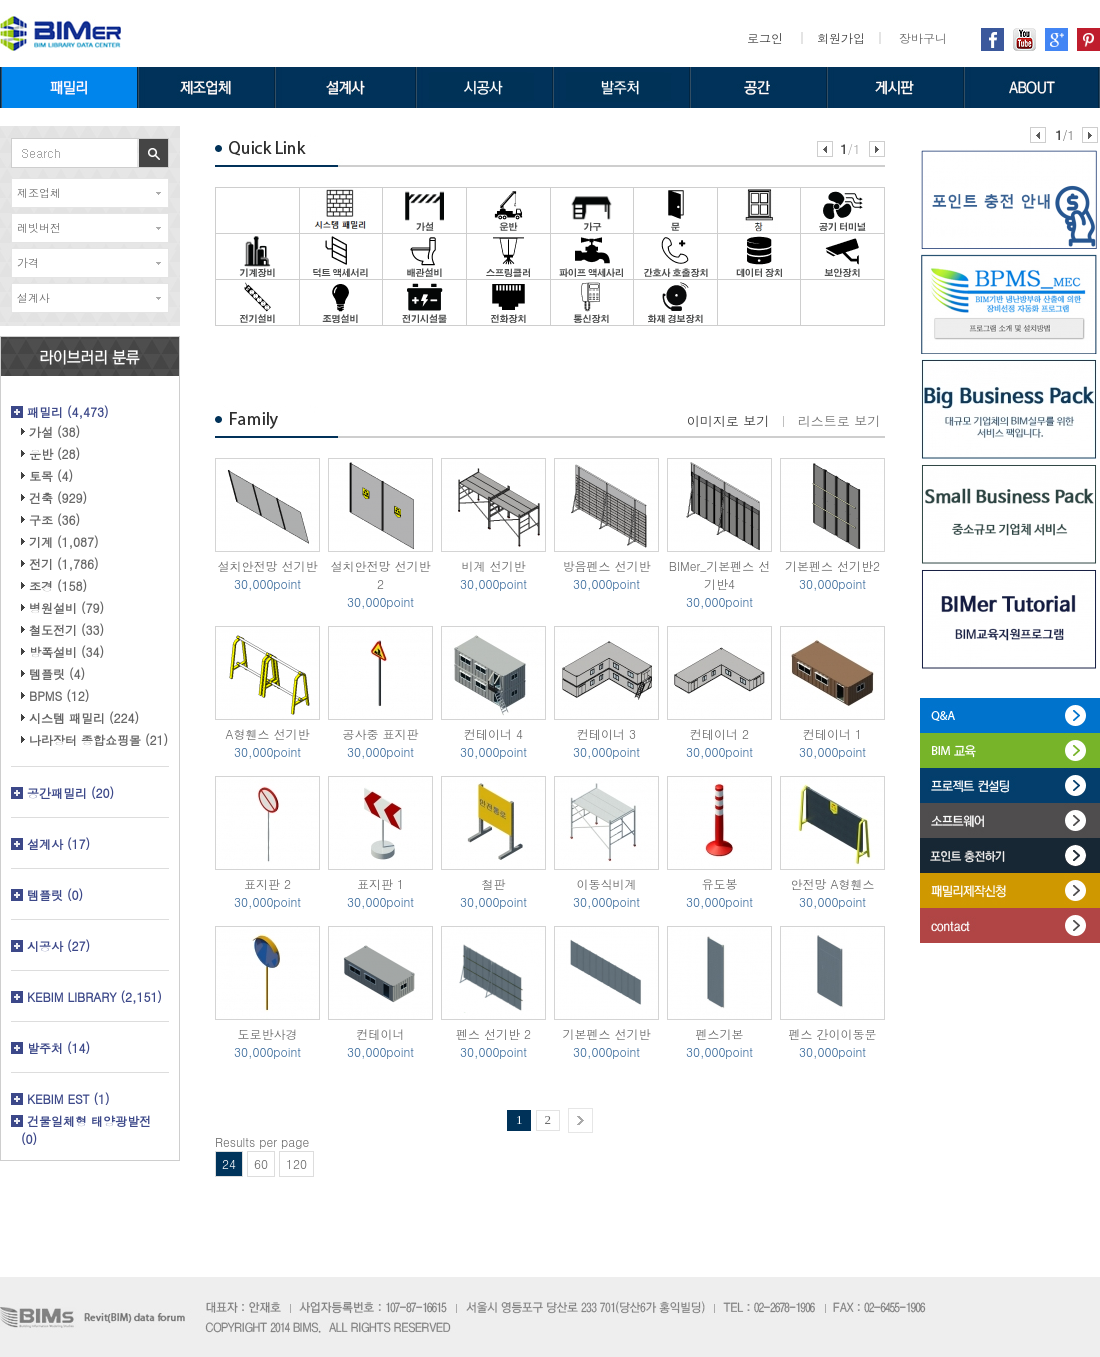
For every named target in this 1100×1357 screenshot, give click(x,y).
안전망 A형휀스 (832, 883)
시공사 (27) (58, 945)
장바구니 (923, 37)
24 (229, 1163)
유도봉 (720, 883)
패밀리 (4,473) (68, 411)
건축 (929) (58, 497)
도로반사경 (268, 1033)
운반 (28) (54, 453)
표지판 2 (267, 883)
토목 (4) (51, 475)
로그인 (765, 37)
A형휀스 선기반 (267, 733)
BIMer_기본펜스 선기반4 (720, 574)
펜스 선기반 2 (493, 1033)
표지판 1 (380, 883)
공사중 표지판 (380, 733)
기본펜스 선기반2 (832, 565)
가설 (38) (54, 431)
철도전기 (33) (66, 629)
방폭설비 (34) (66, 651)
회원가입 (841, 37)
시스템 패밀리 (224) (84, 717)
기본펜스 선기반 (606, 1033)
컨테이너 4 (493, 733)
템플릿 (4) (57, 673)
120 (296, 1163)
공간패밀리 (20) (70, 792)
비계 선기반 (493, 565)
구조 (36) (54, 519)
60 (261, 1163)
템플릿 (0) (55, 894)
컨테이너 (381, 1033)
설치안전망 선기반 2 (380, 574)
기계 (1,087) (64, 541)
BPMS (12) (59, 695)
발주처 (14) (58, 1047)
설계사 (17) (58, 843)
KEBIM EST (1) (68, 1098)
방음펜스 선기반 (606, 565)
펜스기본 (720, 1033)
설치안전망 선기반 (267, 565)
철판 (494, 883)
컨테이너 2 (719, 733)
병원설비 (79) (66, 607)
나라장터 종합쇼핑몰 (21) (98, 739)
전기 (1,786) (64, 563)
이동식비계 (607, 883)
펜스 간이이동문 (832, 1033)
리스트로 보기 (839, 420)
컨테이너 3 (606, 733)
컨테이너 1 (832, 733)
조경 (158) (58, 585)
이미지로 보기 (728, 420)
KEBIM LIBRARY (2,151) (94, 996)
